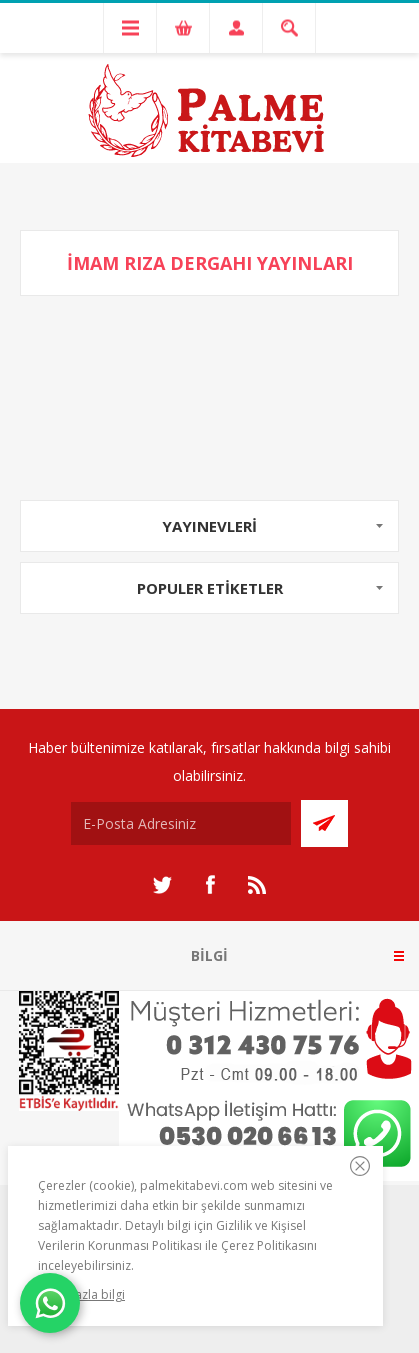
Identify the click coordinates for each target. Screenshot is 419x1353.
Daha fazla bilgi (81, 1294)
